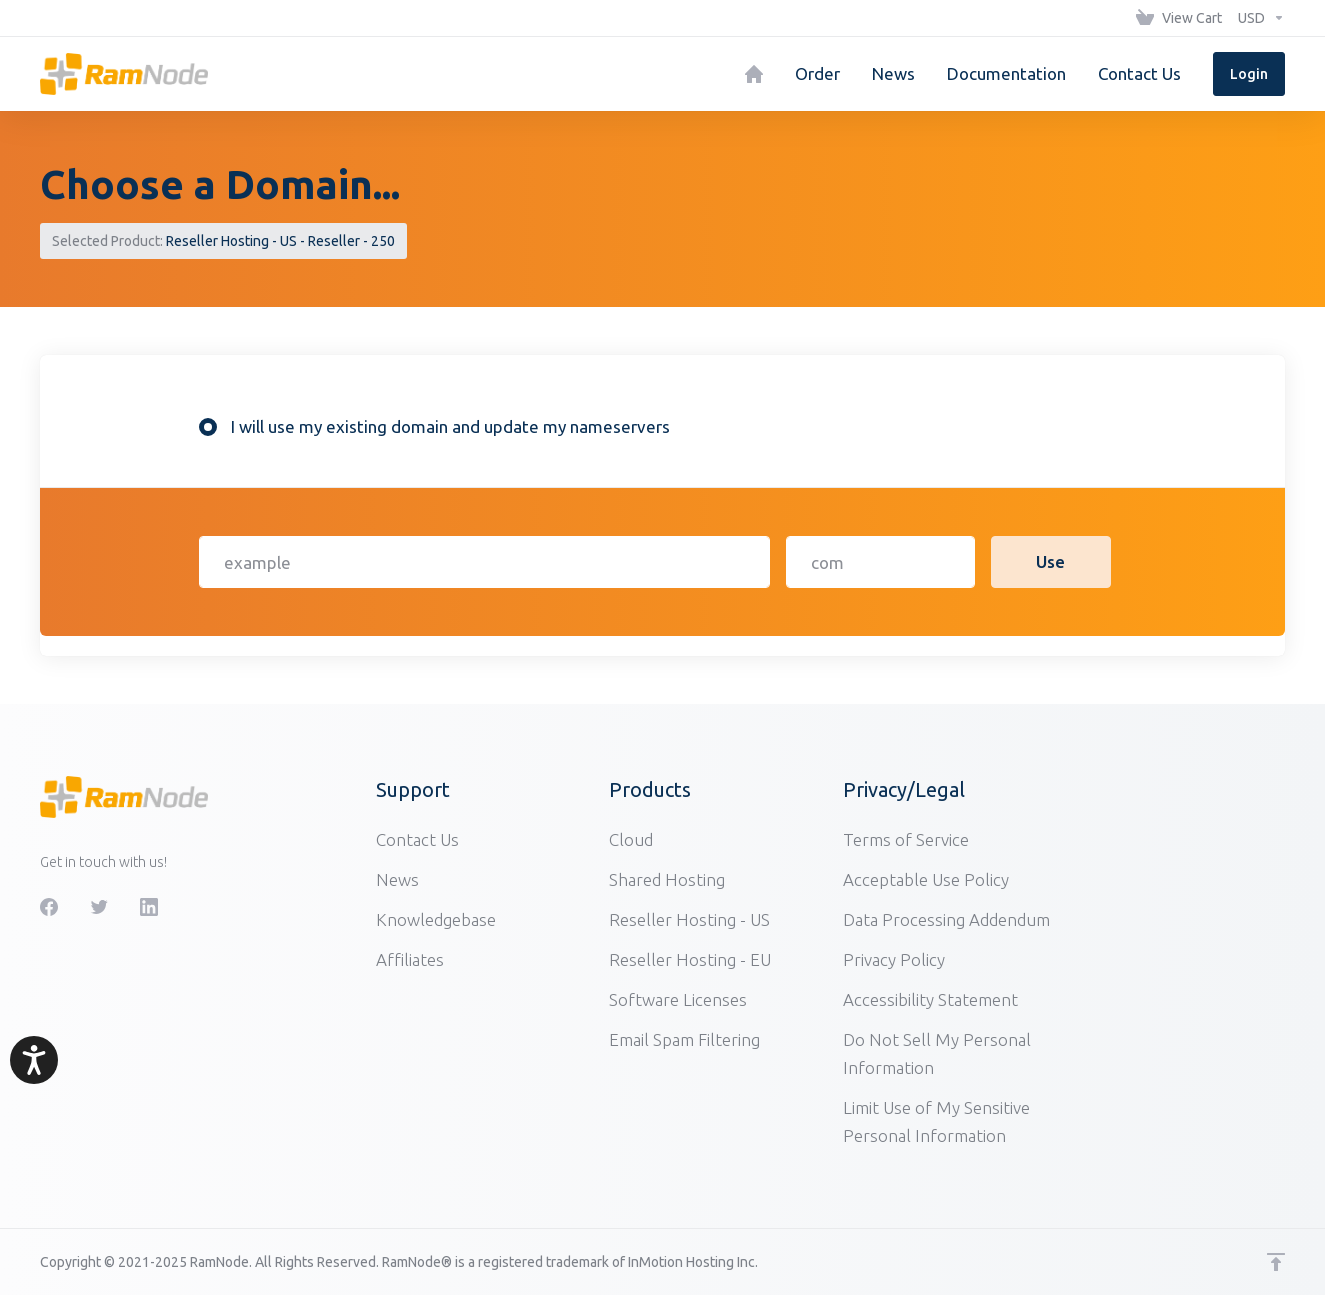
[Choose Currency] (1257, 18)
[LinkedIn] (149, 907)
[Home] (754, 74)
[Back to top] (1276, 1262)
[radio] (208, 427)
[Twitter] (99, 907)
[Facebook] (49, 907)
